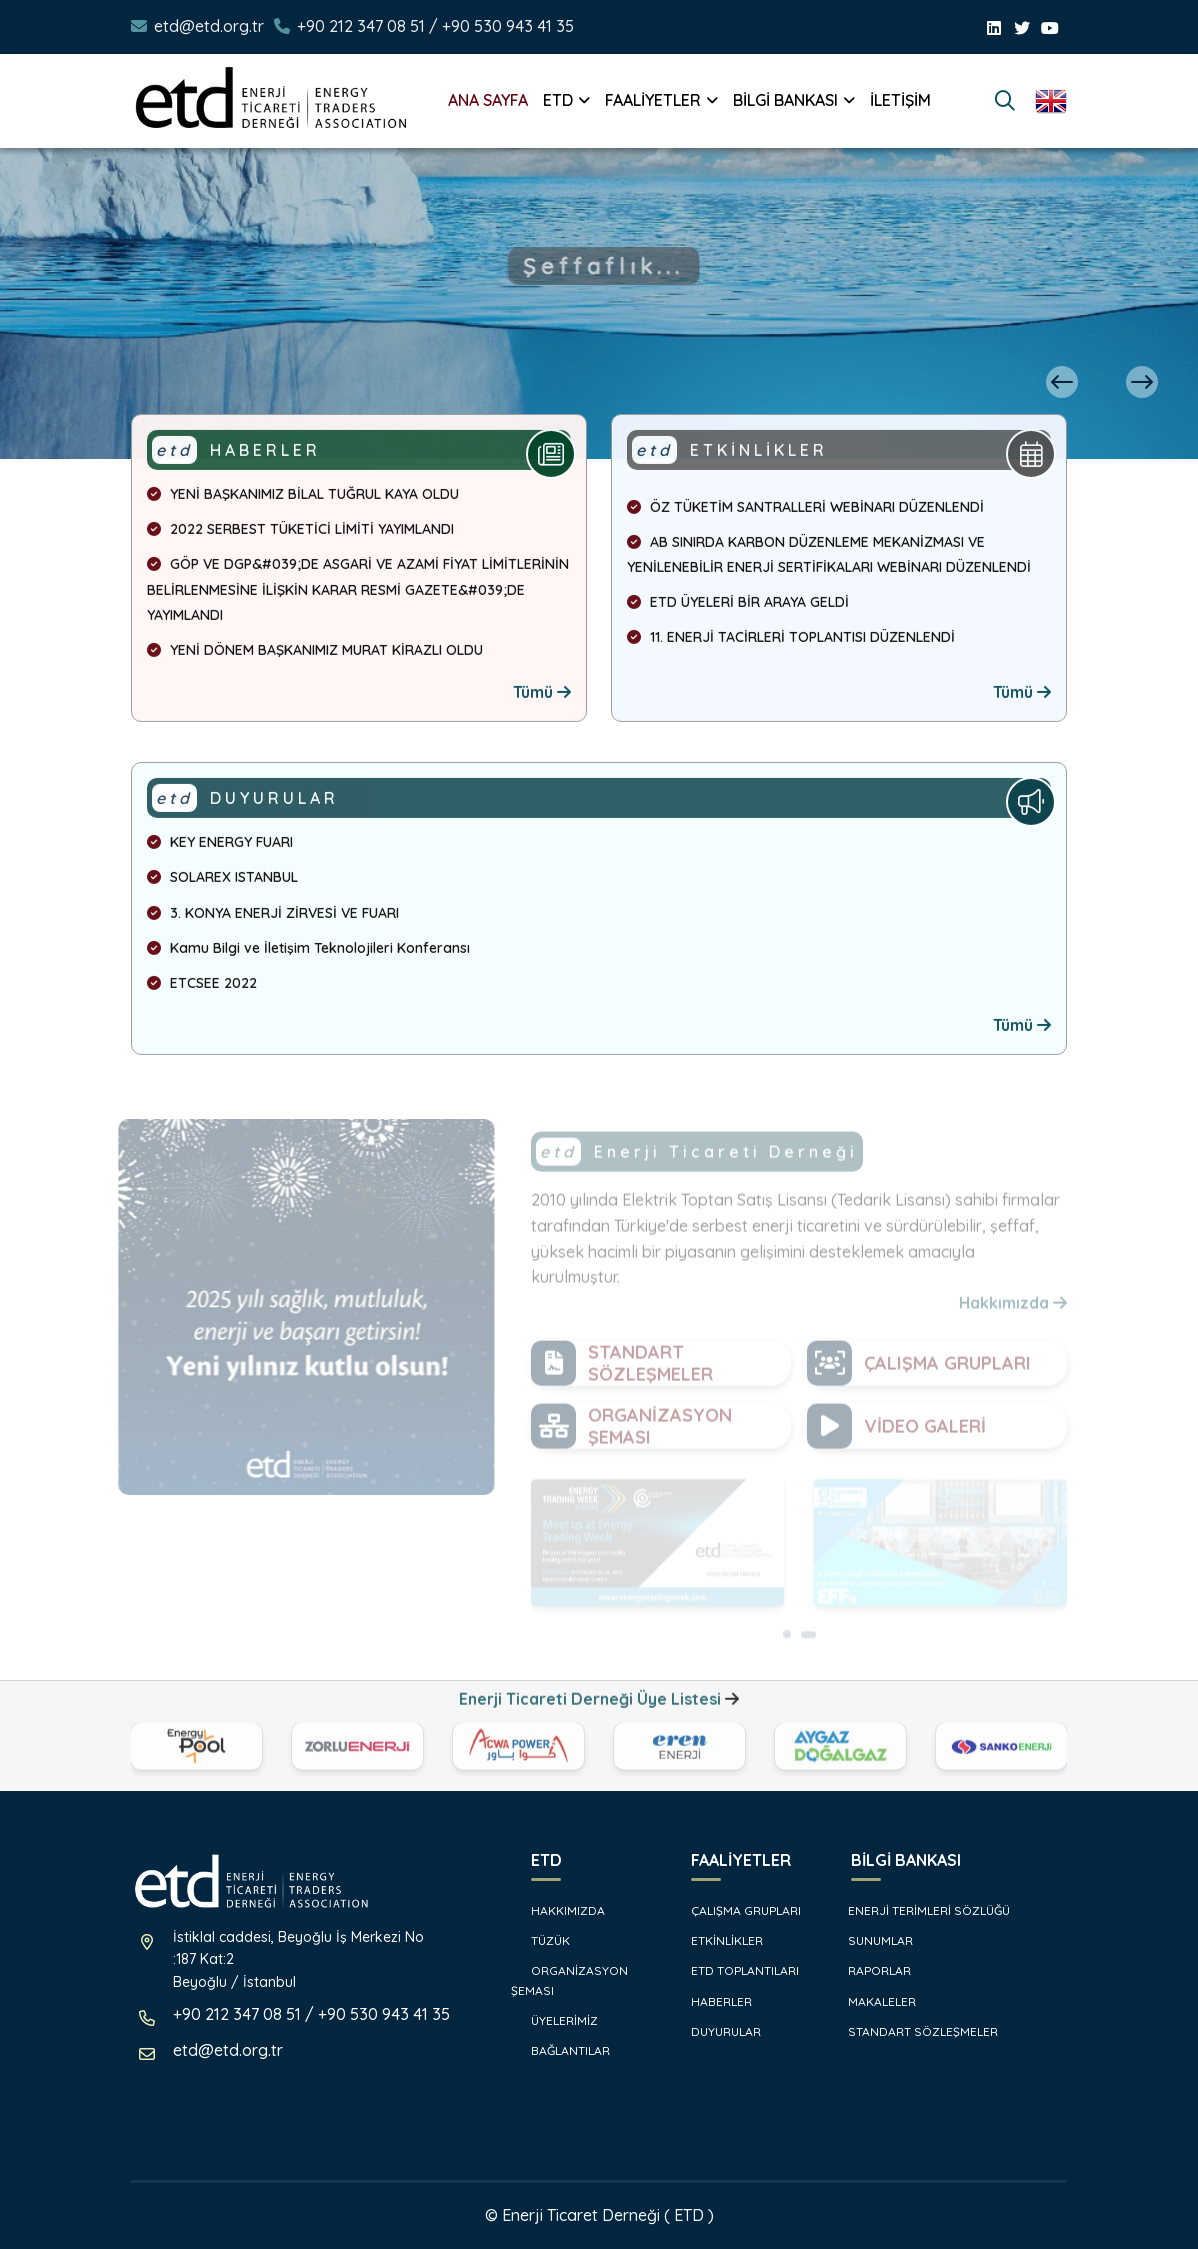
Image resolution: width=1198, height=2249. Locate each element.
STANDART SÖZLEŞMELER (914, 2031)
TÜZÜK (540, 1940)
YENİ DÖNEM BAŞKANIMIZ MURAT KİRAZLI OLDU (315, 654)
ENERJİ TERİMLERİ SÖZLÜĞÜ (920, 1910)
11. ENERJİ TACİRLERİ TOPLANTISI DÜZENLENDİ (791, 641)
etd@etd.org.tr (209, 26)
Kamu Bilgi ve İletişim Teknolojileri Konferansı (308, 951)
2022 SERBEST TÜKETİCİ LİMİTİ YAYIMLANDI (300, 533)
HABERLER (711, 2001)
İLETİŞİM (900, 100)
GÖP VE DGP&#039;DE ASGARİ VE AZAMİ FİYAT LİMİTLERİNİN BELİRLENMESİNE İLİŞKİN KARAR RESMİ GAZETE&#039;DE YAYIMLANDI (358, 593)
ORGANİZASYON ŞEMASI (569, 1980)
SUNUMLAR (872, 1940)
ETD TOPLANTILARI (735, 1970)
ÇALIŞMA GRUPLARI (736, 1910)
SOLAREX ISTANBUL (222, 881)
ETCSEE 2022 (202, 987)
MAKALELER (873, 2001)
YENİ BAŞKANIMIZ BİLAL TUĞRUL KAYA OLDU (303, 498)
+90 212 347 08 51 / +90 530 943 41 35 (435, 26)
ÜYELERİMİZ (554, 2020)
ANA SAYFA (488, 100)
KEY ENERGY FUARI (220, 846)
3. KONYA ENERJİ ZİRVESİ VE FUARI (273, 916)
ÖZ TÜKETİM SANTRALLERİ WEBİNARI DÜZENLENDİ (805, 510)
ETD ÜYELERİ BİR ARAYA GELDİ (738, 606)
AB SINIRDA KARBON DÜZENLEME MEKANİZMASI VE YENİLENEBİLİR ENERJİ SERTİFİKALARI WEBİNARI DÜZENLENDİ (829, 558)
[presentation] (1062, 382)
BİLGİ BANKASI (785, 100)
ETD (558, 100)
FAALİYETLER (653, 100)
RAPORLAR (871, 1970)
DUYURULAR (716, 2031)
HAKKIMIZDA (558, 1910)
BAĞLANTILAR (560, 2050)
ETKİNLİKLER (717, 1940)
